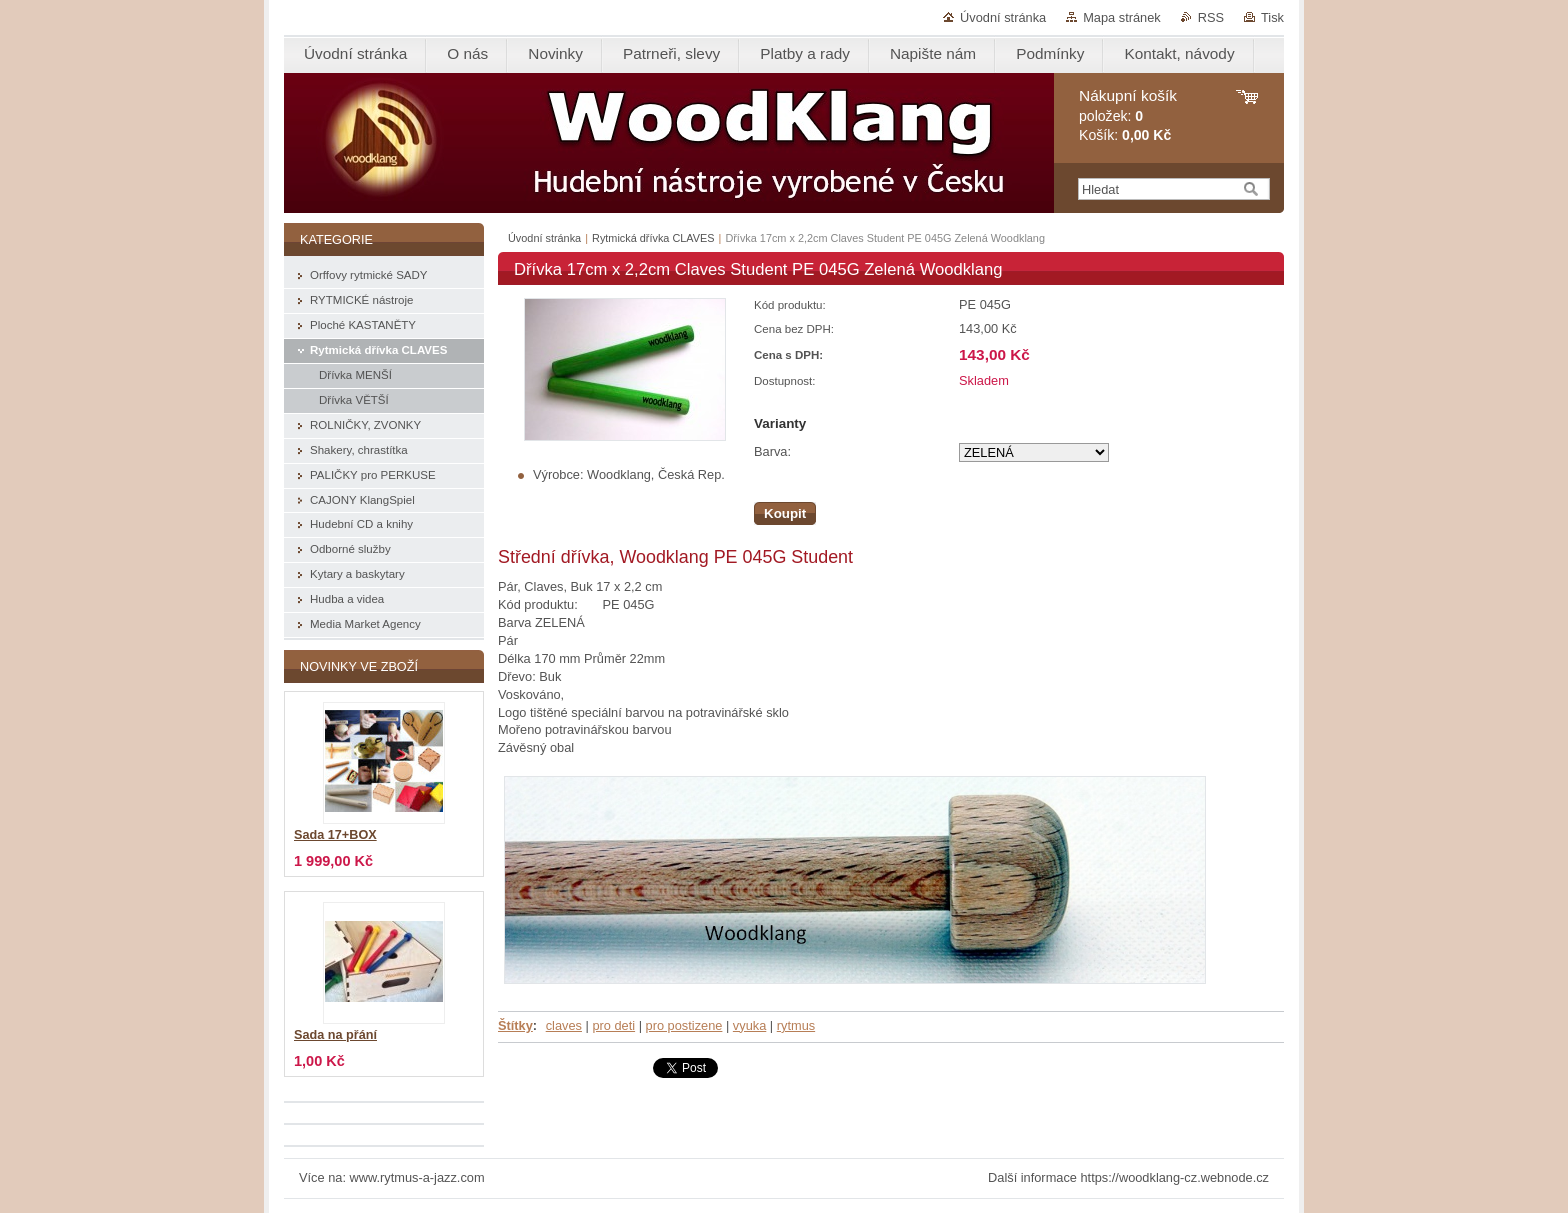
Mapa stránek (1122, 17)
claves (564, 1025)
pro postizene (684, 1025)
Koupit (785, 513)
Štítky (515, 1025)
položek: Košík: (1128, 115)
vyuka (749, 1025)
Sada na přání (335, 1035)
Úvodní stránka (1003, 17)
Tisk (1272, 17)
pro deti (613, 1025)
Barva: (772, 451)
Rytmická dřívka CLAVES (653, 238)
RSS (1211, 17)
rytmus (796, 1025)
